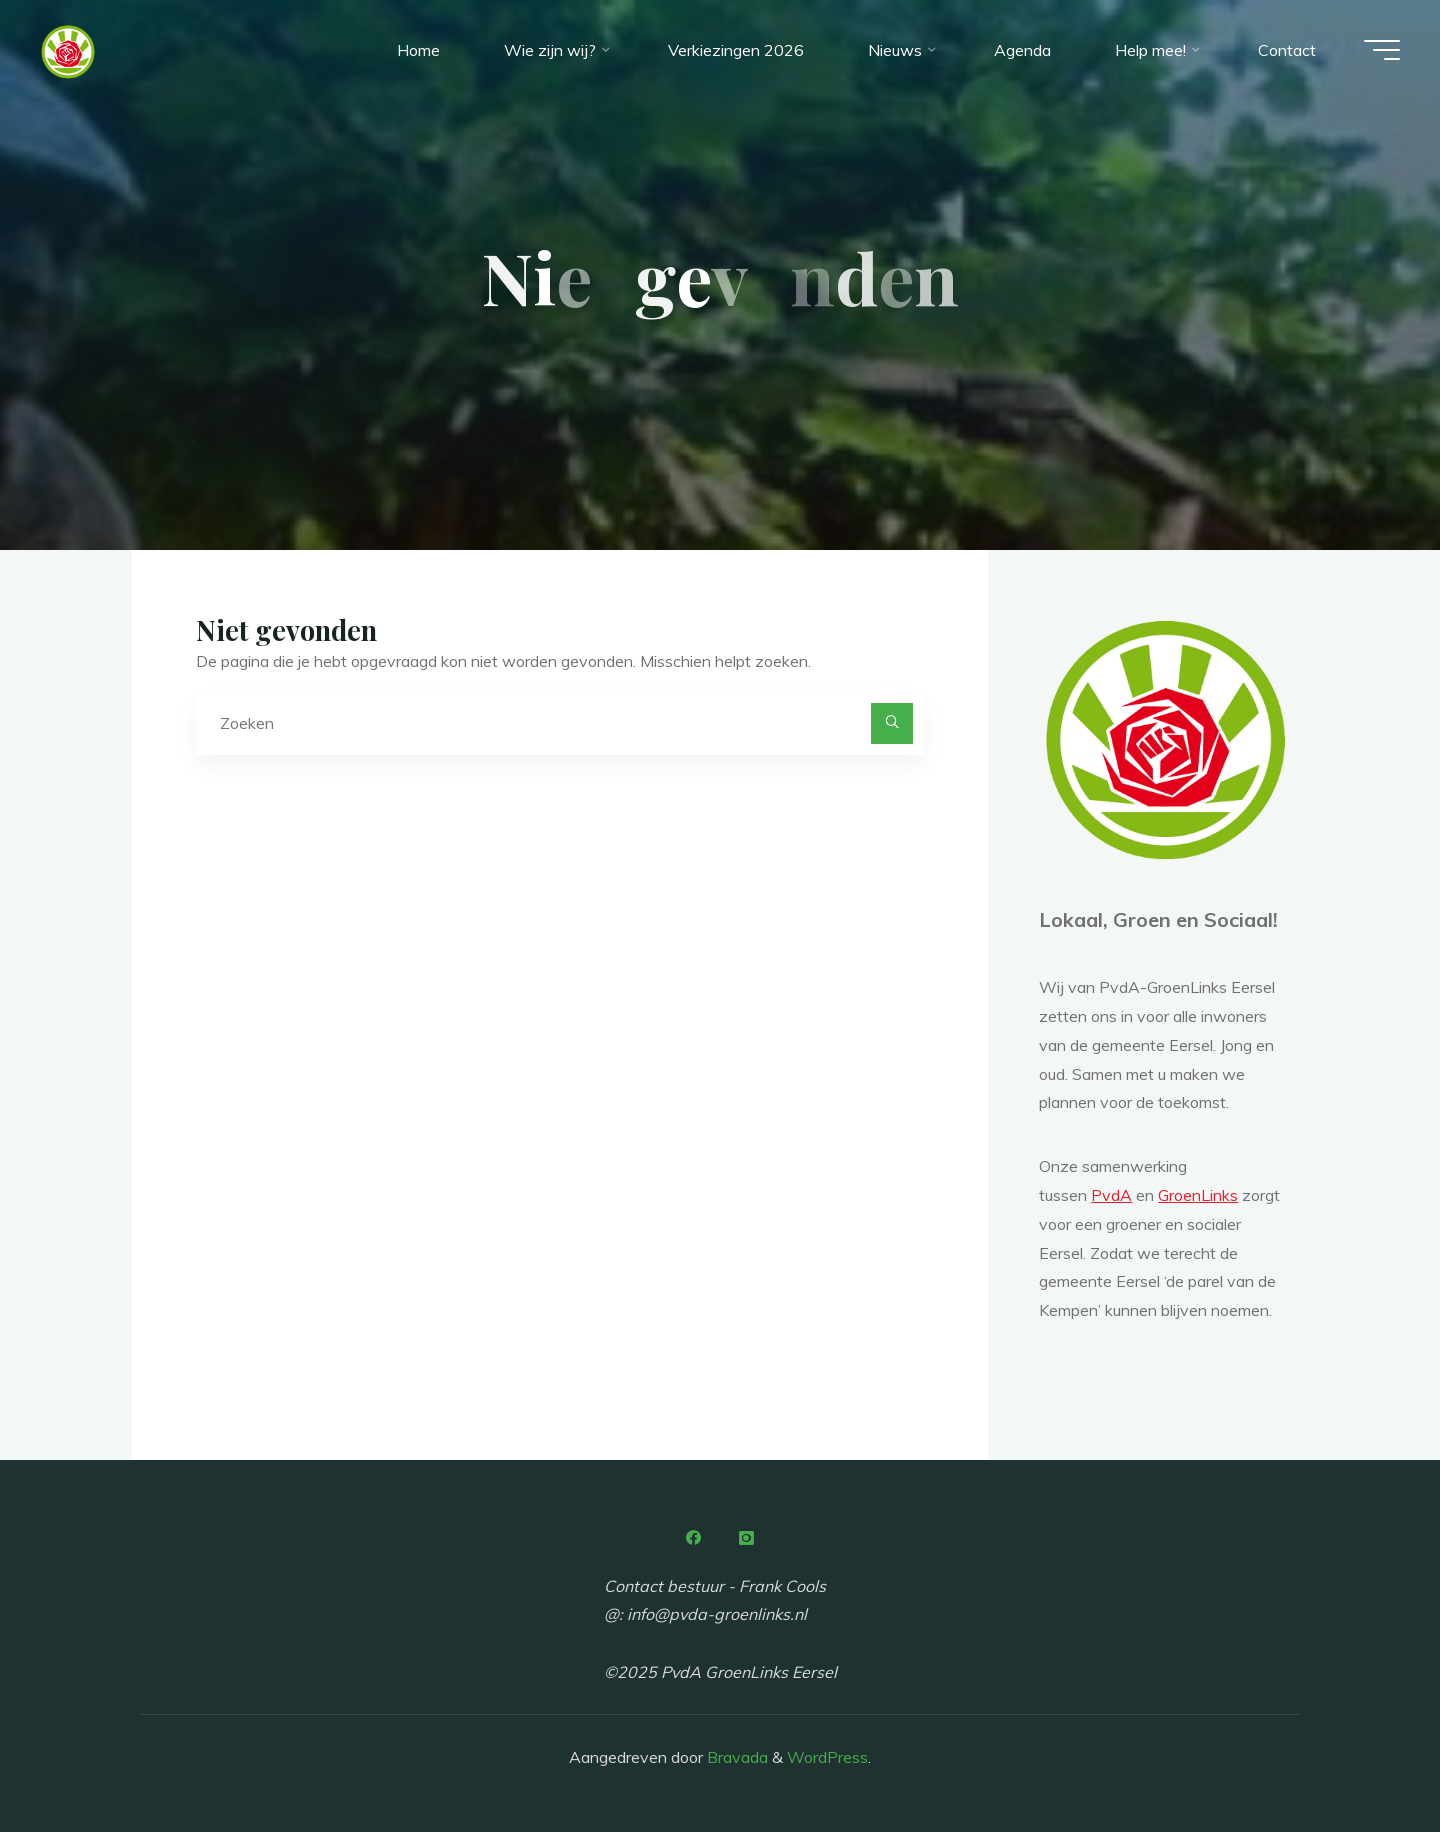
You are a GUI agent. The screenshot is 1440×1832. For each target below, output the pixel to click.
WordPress (827, 1757)
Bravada (735, 1757)
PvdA (1111, 1195)
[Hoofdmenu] (1382, 50)
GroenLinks (1198, 1195)
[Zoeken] (892, 724)
